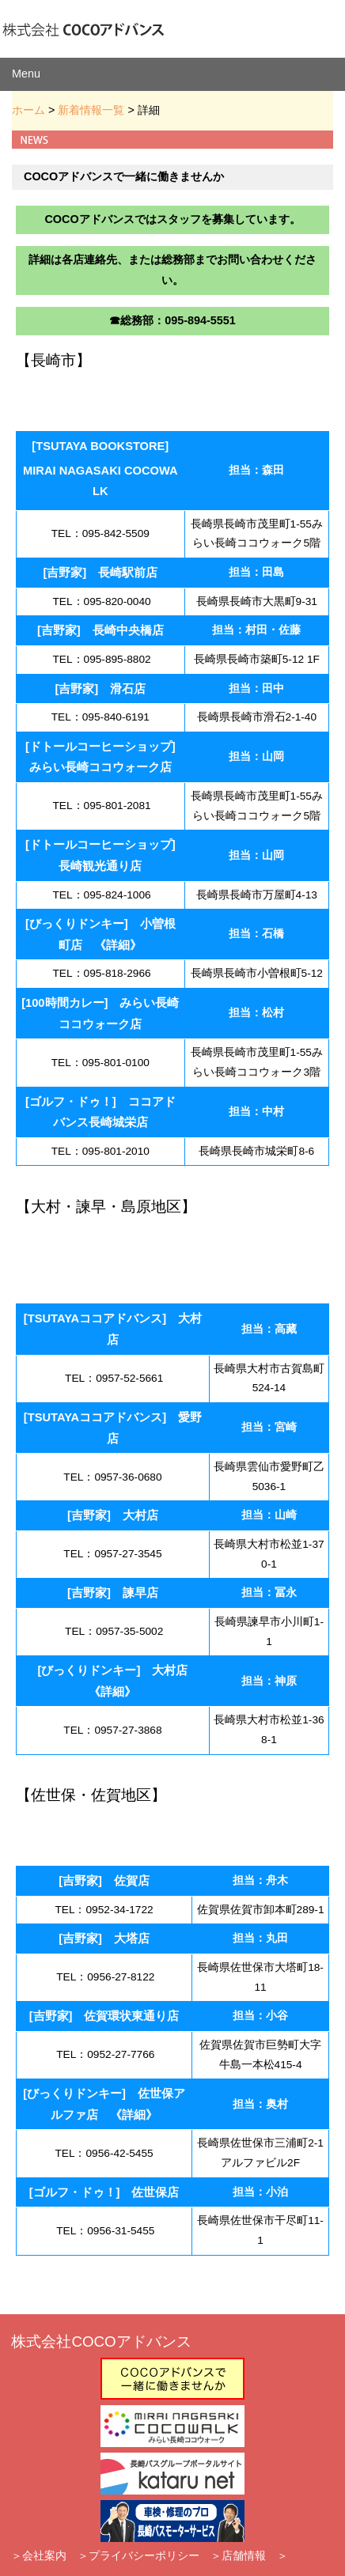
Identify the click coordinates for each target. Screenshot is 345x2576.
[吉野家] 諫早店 (112, 1593)
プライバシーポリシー (144, 2555)
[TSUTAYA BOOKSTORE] (100, 446)
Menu (26, 73)
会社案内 (44, 2555)
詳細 (118, 945)
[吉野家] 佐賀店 (104, 1880)
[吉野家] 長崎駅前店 (100, 572)
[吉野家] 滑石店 (100, 689)
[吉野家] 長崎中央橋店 (100, 630)
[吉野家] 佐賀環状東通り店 (104, 2016)
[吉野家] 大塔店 (104, 1938)
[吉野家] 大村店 (112, 1515)
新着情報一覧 (91, 110)
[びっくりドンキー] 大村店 (113, 1670)
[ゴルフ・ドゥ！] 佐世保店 (104, 2192)
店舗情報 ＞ (255, 2555)
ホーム (28, 110)
